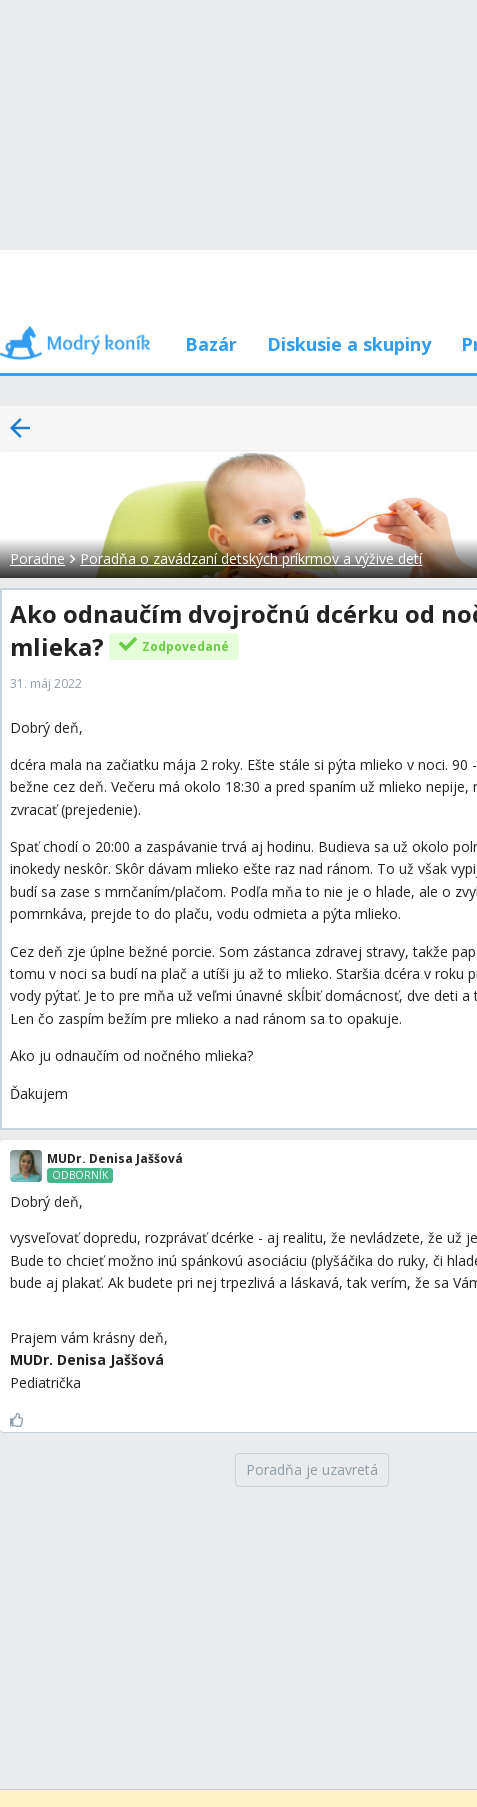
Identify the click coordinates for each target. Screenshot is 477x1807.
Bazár (211, 344)
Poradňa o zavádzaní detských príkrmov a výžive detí (251, 558)
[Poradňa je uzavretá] (312, 1470)
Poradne (37, 558)
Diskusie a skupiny (349, 344)
